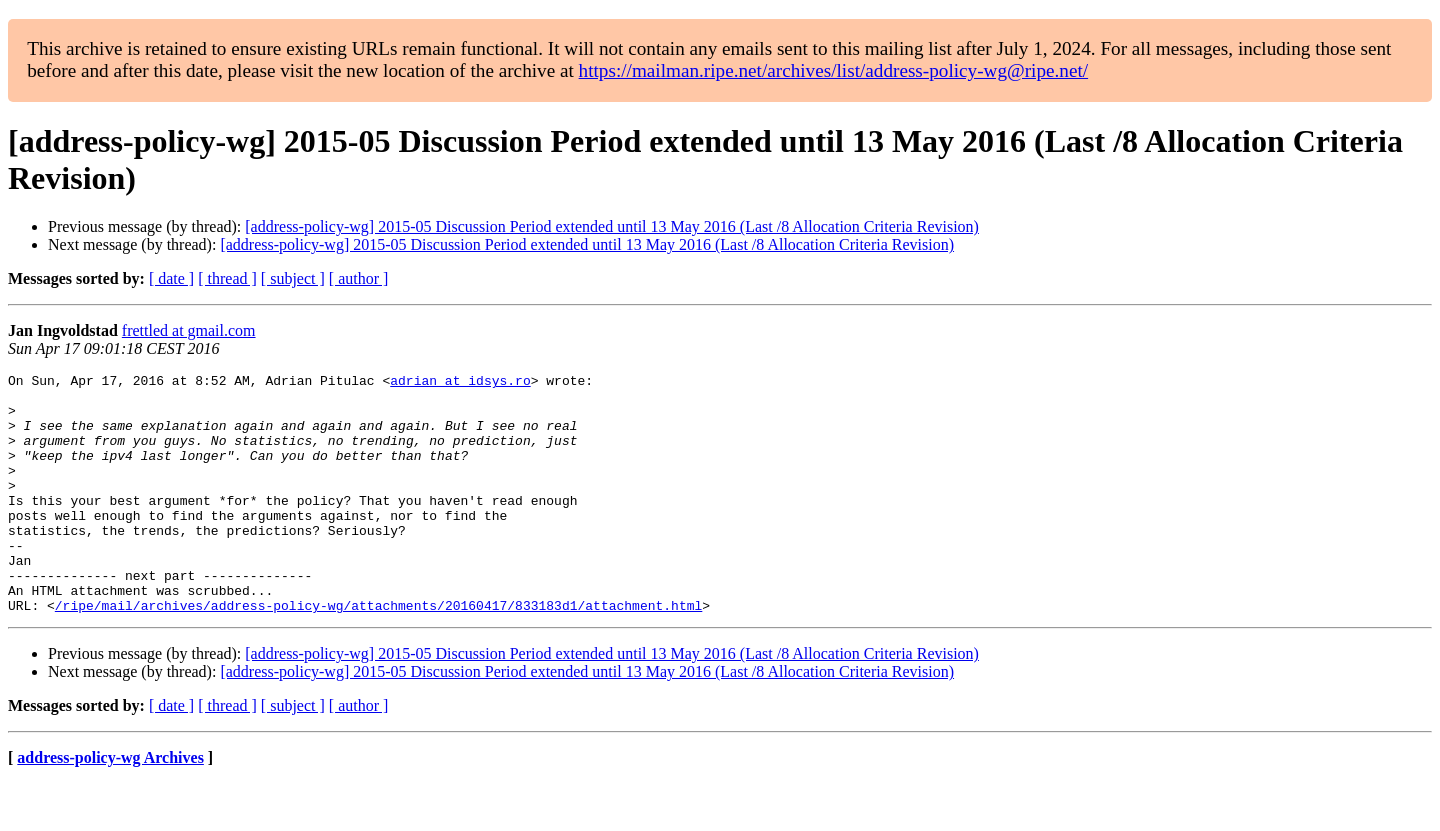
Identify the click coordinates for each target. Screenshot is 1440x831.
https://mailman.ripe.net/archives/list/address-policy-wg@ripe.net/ (834, 70)
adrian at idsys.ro (460, 383)
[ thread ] (227, 278)
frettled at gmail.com (189, 330)
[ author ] (359, 278)
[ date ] (171, 278)
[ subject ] (293, 278)
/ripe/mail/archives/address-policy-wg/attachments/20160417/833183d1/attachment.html (378, 653)
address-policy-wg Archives (110, 805)
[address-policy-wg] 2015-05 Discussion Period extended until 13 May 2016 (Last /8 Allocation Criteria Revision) (612, 226)
